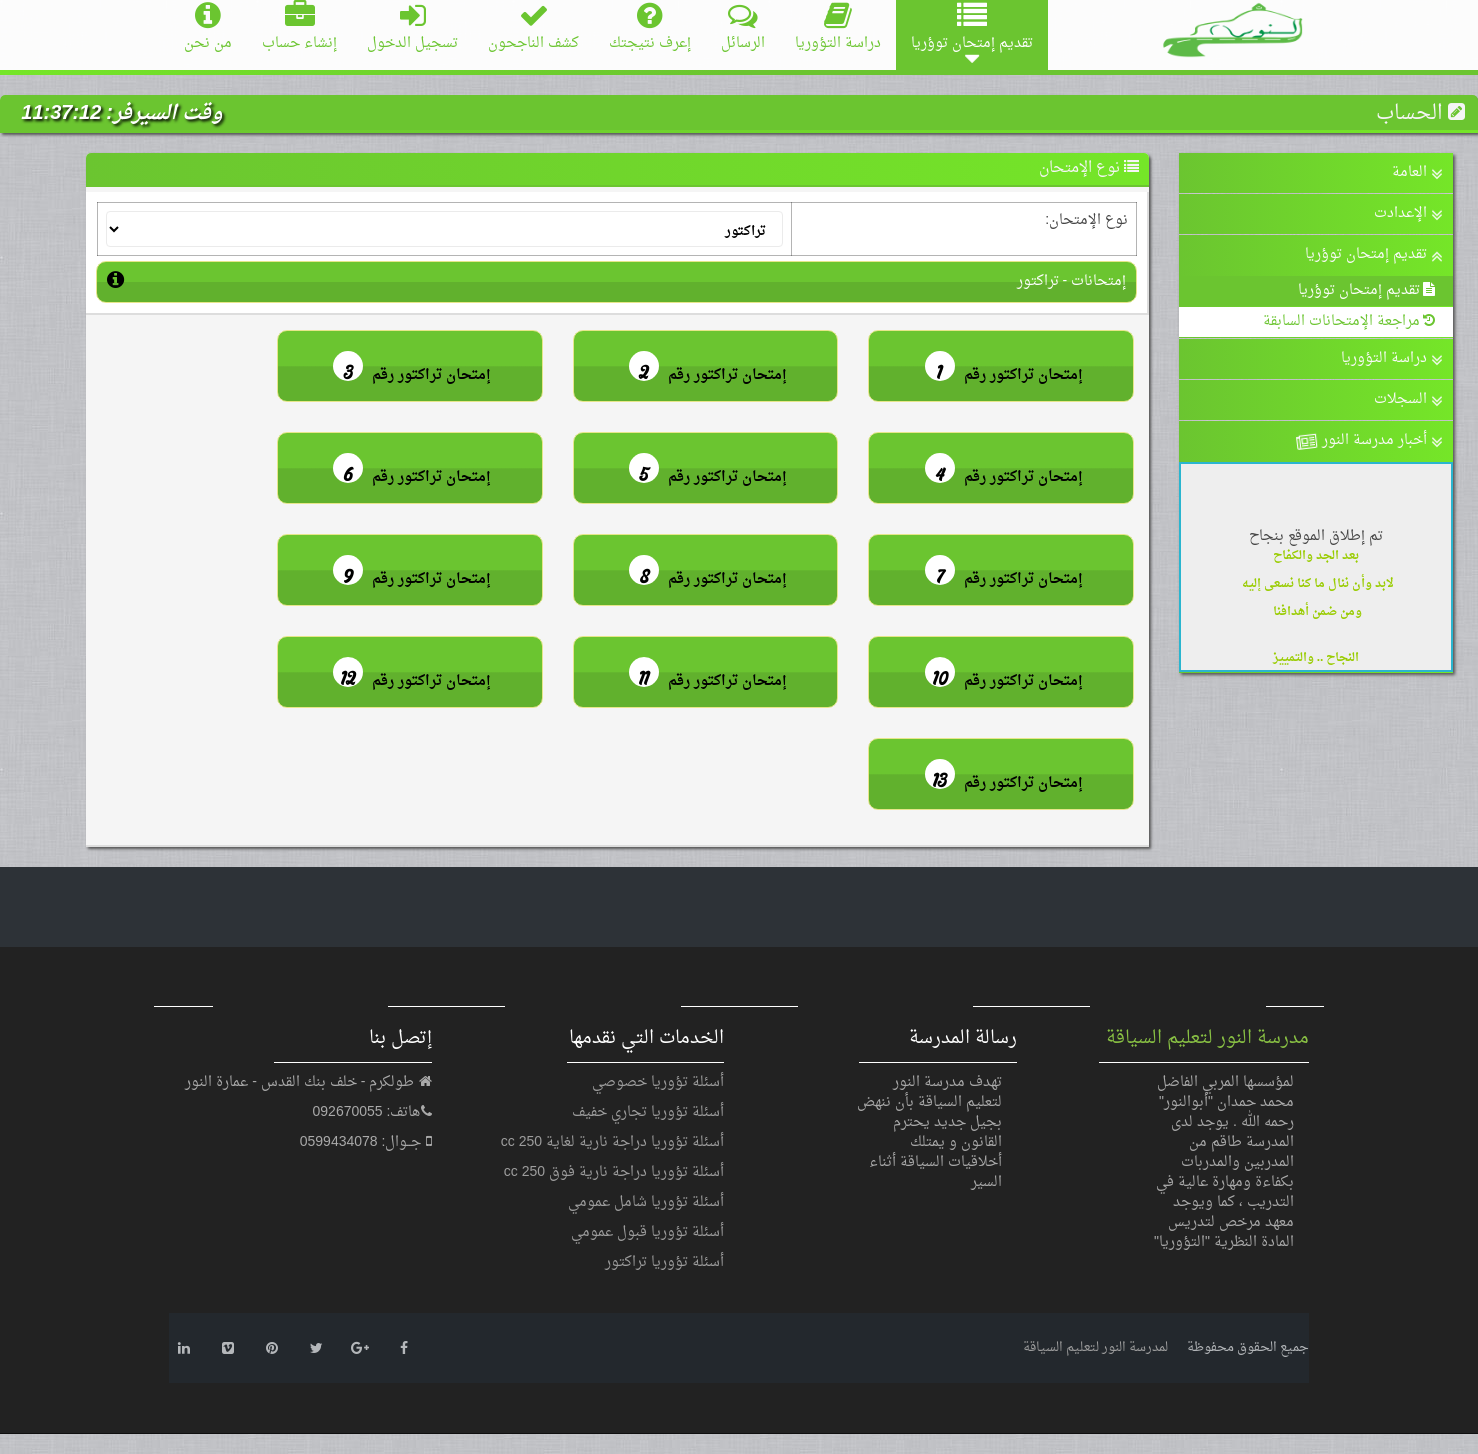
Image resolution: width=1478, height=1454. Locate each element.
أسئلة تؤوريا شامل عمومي (646, 1202)
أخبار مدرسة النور (1367, 442)
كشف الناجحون (533, 28)
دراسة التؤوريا (838, 28)
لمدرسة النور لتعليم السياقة (1095, 1347)
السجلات (1408, 399)
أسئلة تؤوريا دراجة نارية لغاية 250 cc (612, 1142)
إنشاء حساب (299, 28)
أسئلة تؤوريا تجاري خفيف (648, 1112)
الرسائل (743, 28)
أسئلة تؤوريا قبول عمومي (647, 1232)
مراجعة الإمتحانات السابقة (1350, 321)
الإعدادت (1408, 213)
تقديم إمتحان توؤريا (1374, 254)
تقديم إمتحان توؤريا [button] (972, 34)
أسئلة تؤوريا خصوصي (658, 1082)
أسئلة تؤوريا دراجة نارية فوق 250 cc (614, 1172)
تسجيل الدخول (412, 28)
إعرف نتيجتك (650, 28)
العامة (1417, 172)
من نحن (208, 28)
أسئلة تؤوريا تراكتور (664, 1262)
